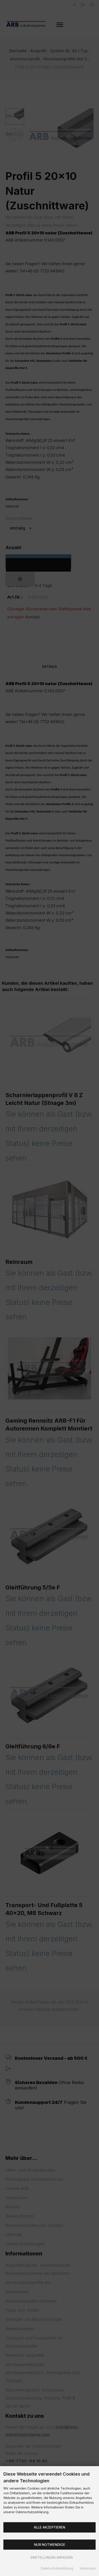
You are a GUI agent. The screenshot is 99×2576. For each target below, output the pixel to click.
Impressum (88, 2568)
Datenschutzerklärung (57, 2568)
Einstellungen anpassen (50, 2557)
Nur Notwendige (49, 2544)
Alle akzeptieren (49, 2527)
